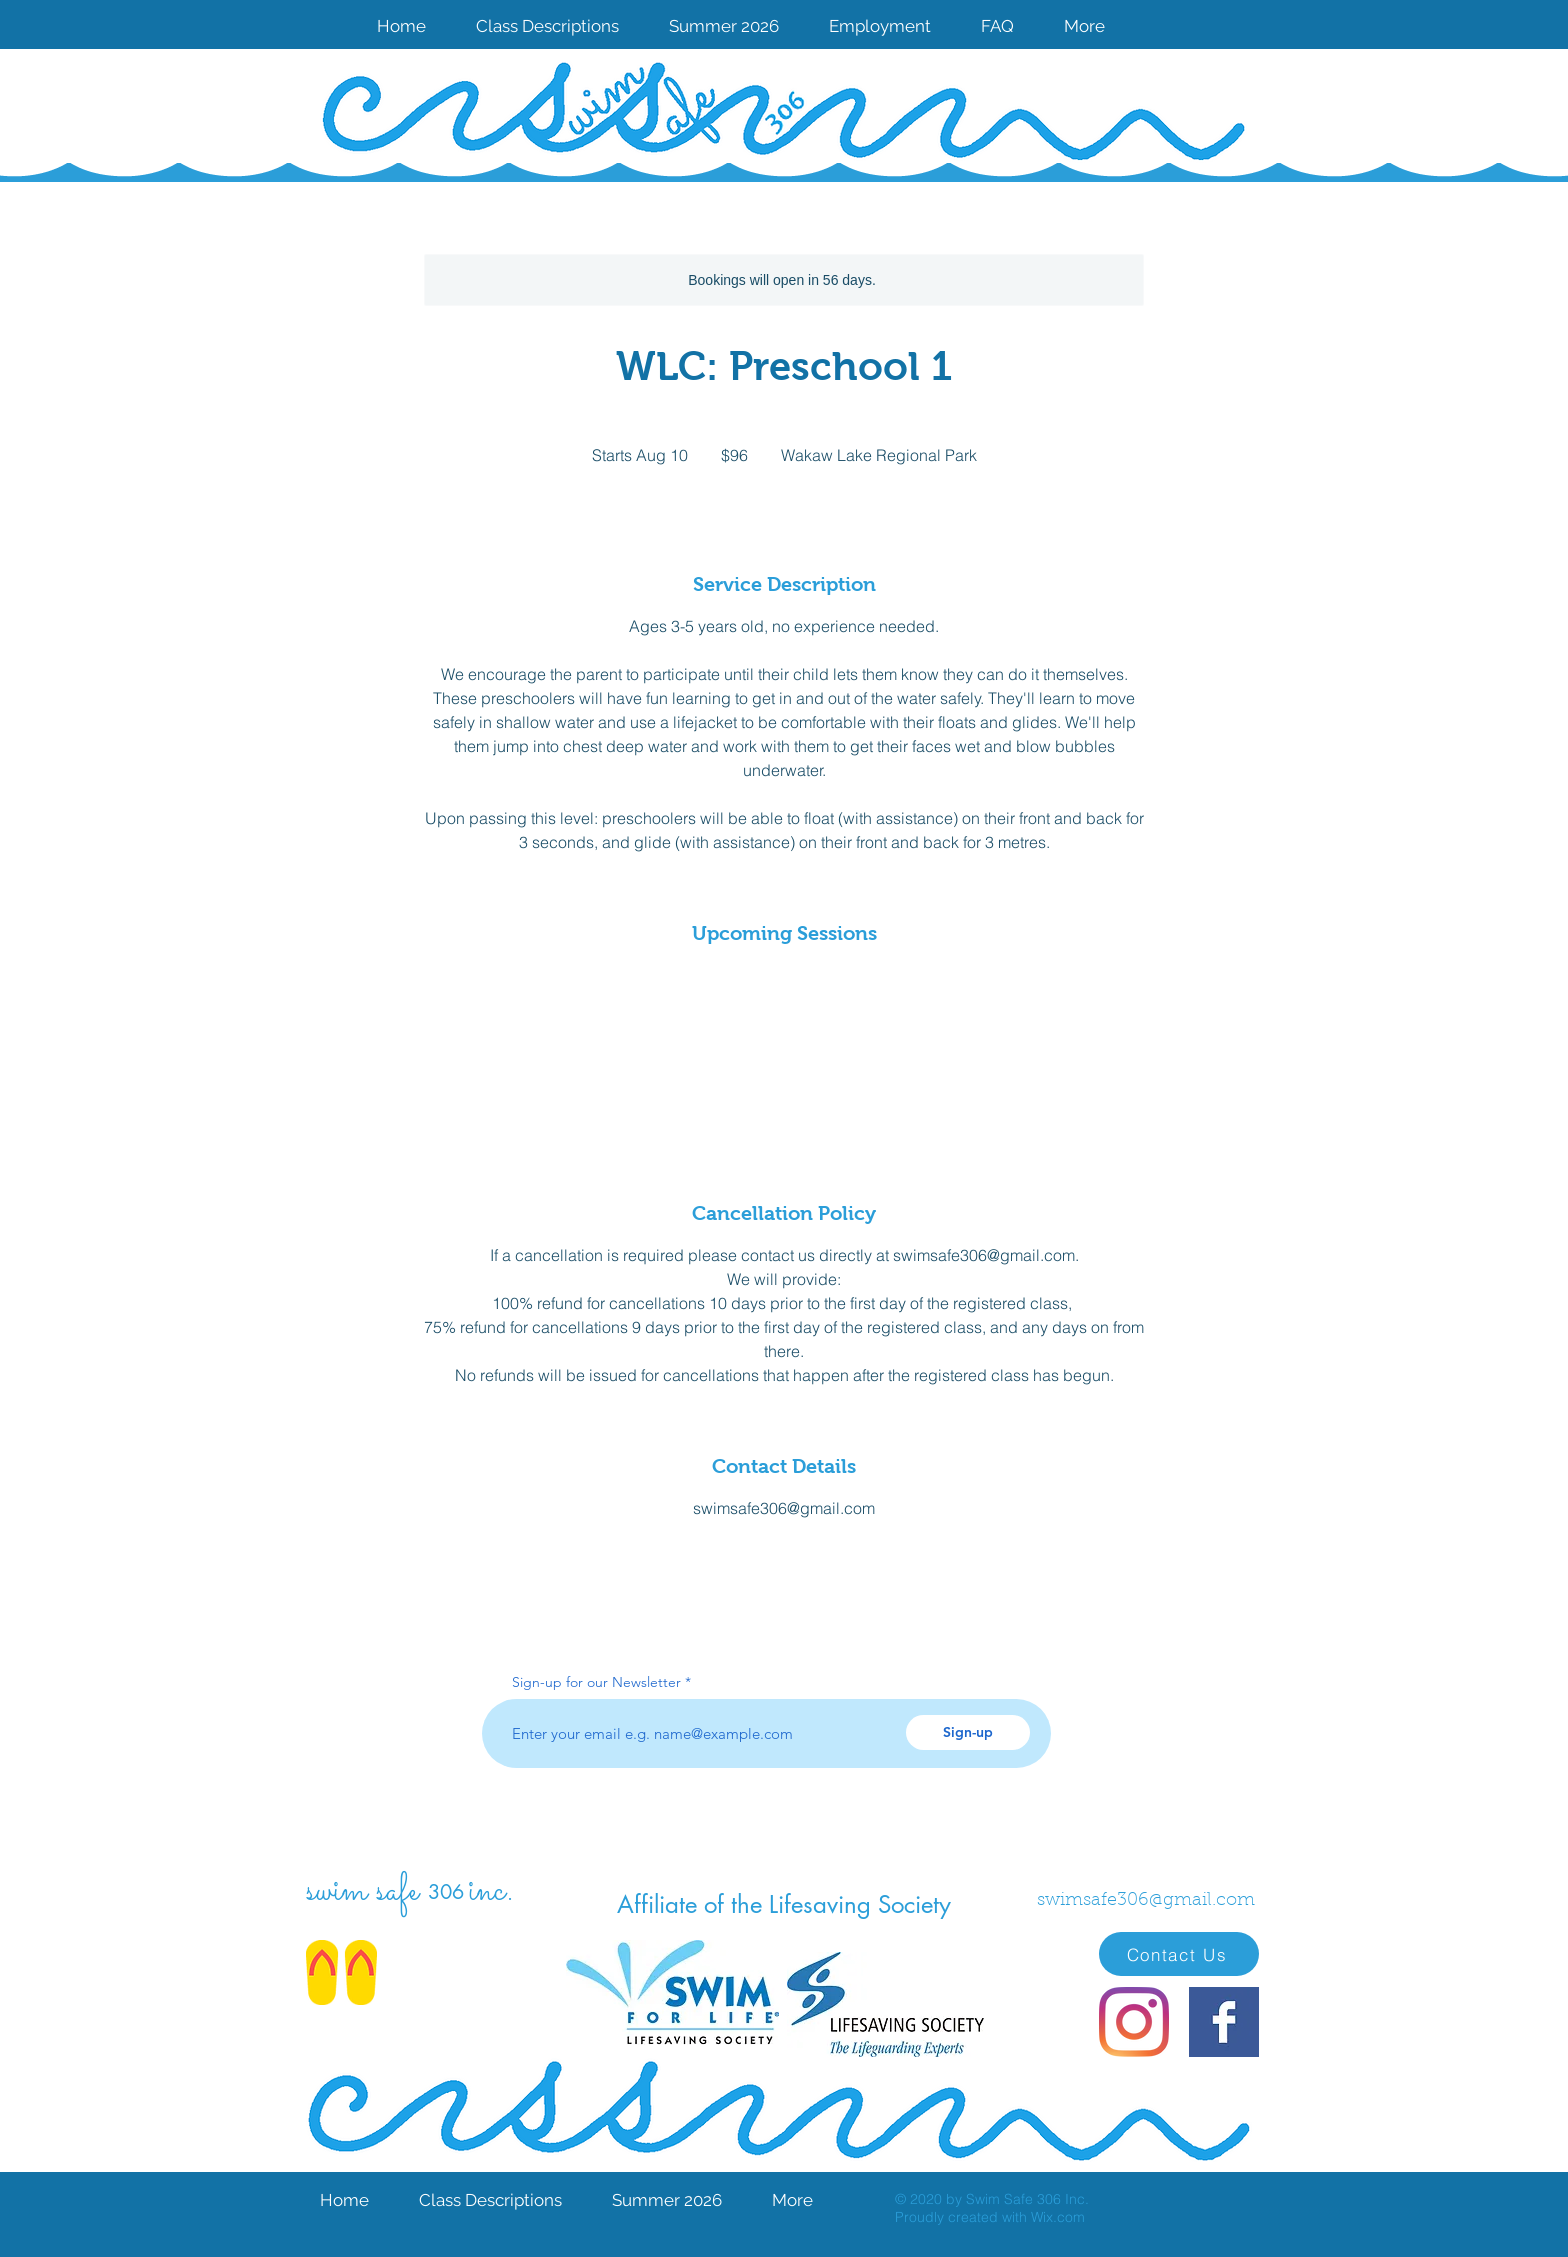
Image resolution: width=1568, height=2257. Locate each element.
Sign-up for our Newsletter (596, 1682)
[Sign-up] (968, 1732)
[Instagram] (1134, 2022)
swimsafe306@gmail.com (1146, 1901)
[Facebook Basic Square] (1224, 2022)
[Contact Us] (1179, 1954)
